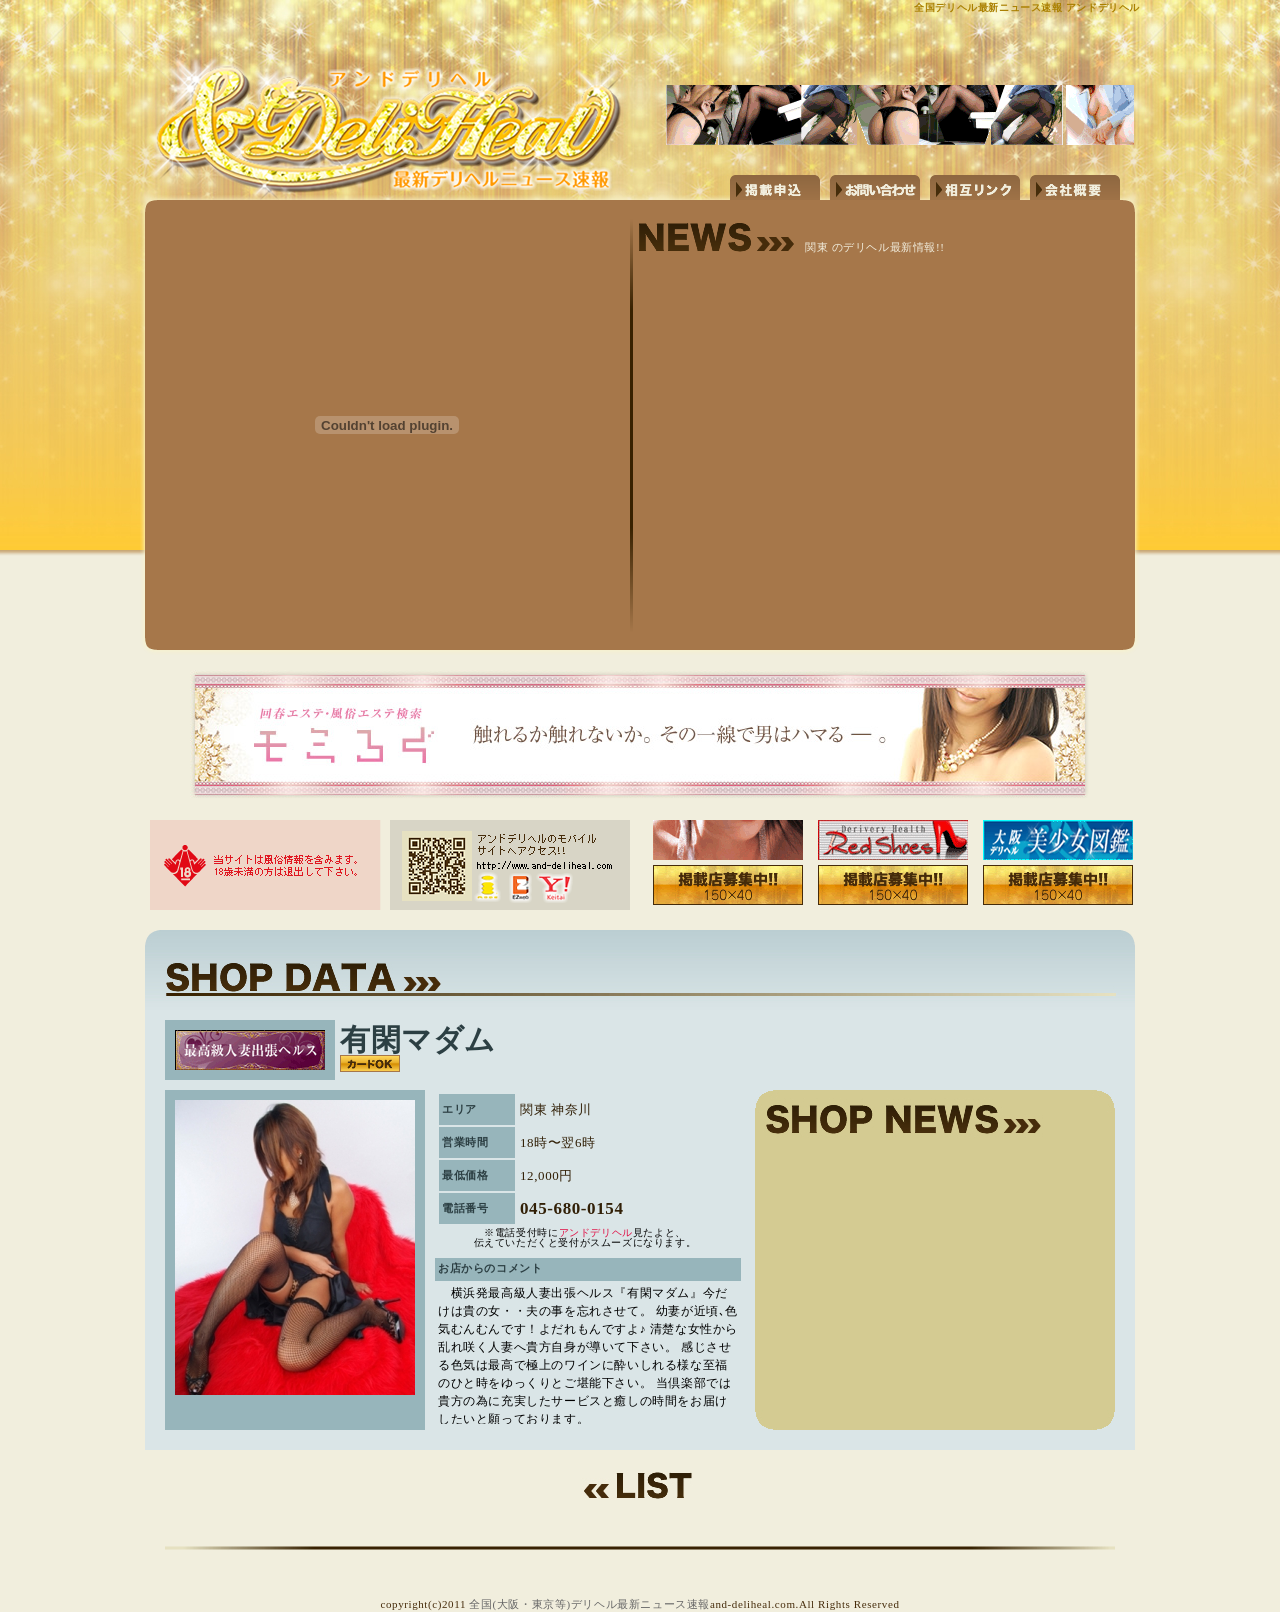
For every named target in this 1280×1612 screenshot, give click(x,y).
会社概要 (1075, 187)
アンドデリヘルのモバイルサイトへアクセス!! (510, 865)
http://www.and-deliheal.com (400, 97)
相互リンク (975, 187)
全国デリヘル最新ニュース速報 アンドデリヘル (1027, 7)
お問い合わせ (875, 187)
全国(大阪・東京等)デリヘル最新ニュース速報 (589, 1604)
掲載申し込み (775, 187)
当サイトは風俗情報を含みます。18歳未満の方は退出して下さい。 (265, 865)
